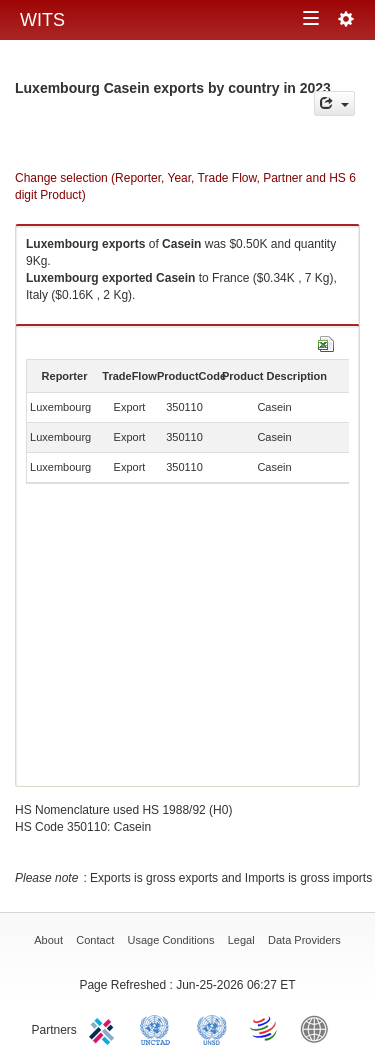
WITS (42, 20)
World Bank (319, 1028)
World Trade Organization (265, 1028)
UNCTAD (159, 1028)
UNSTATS (212, 1028)
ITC (105, 1028)
